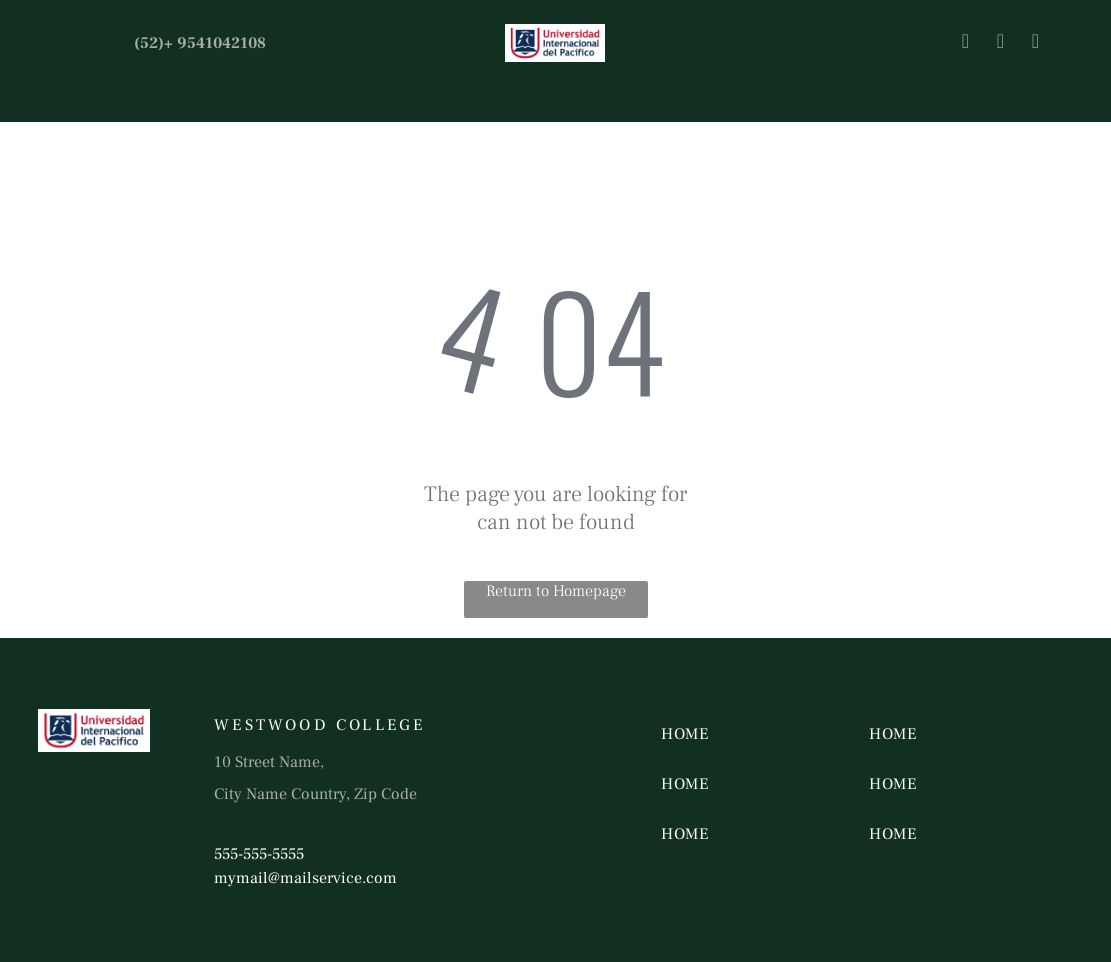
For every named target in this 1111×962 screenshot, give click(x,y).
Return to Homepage (556, 591)
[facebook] (965, 43)
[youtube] (1035, 43)
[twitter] (1000, 43)
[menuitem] (735, 734)
